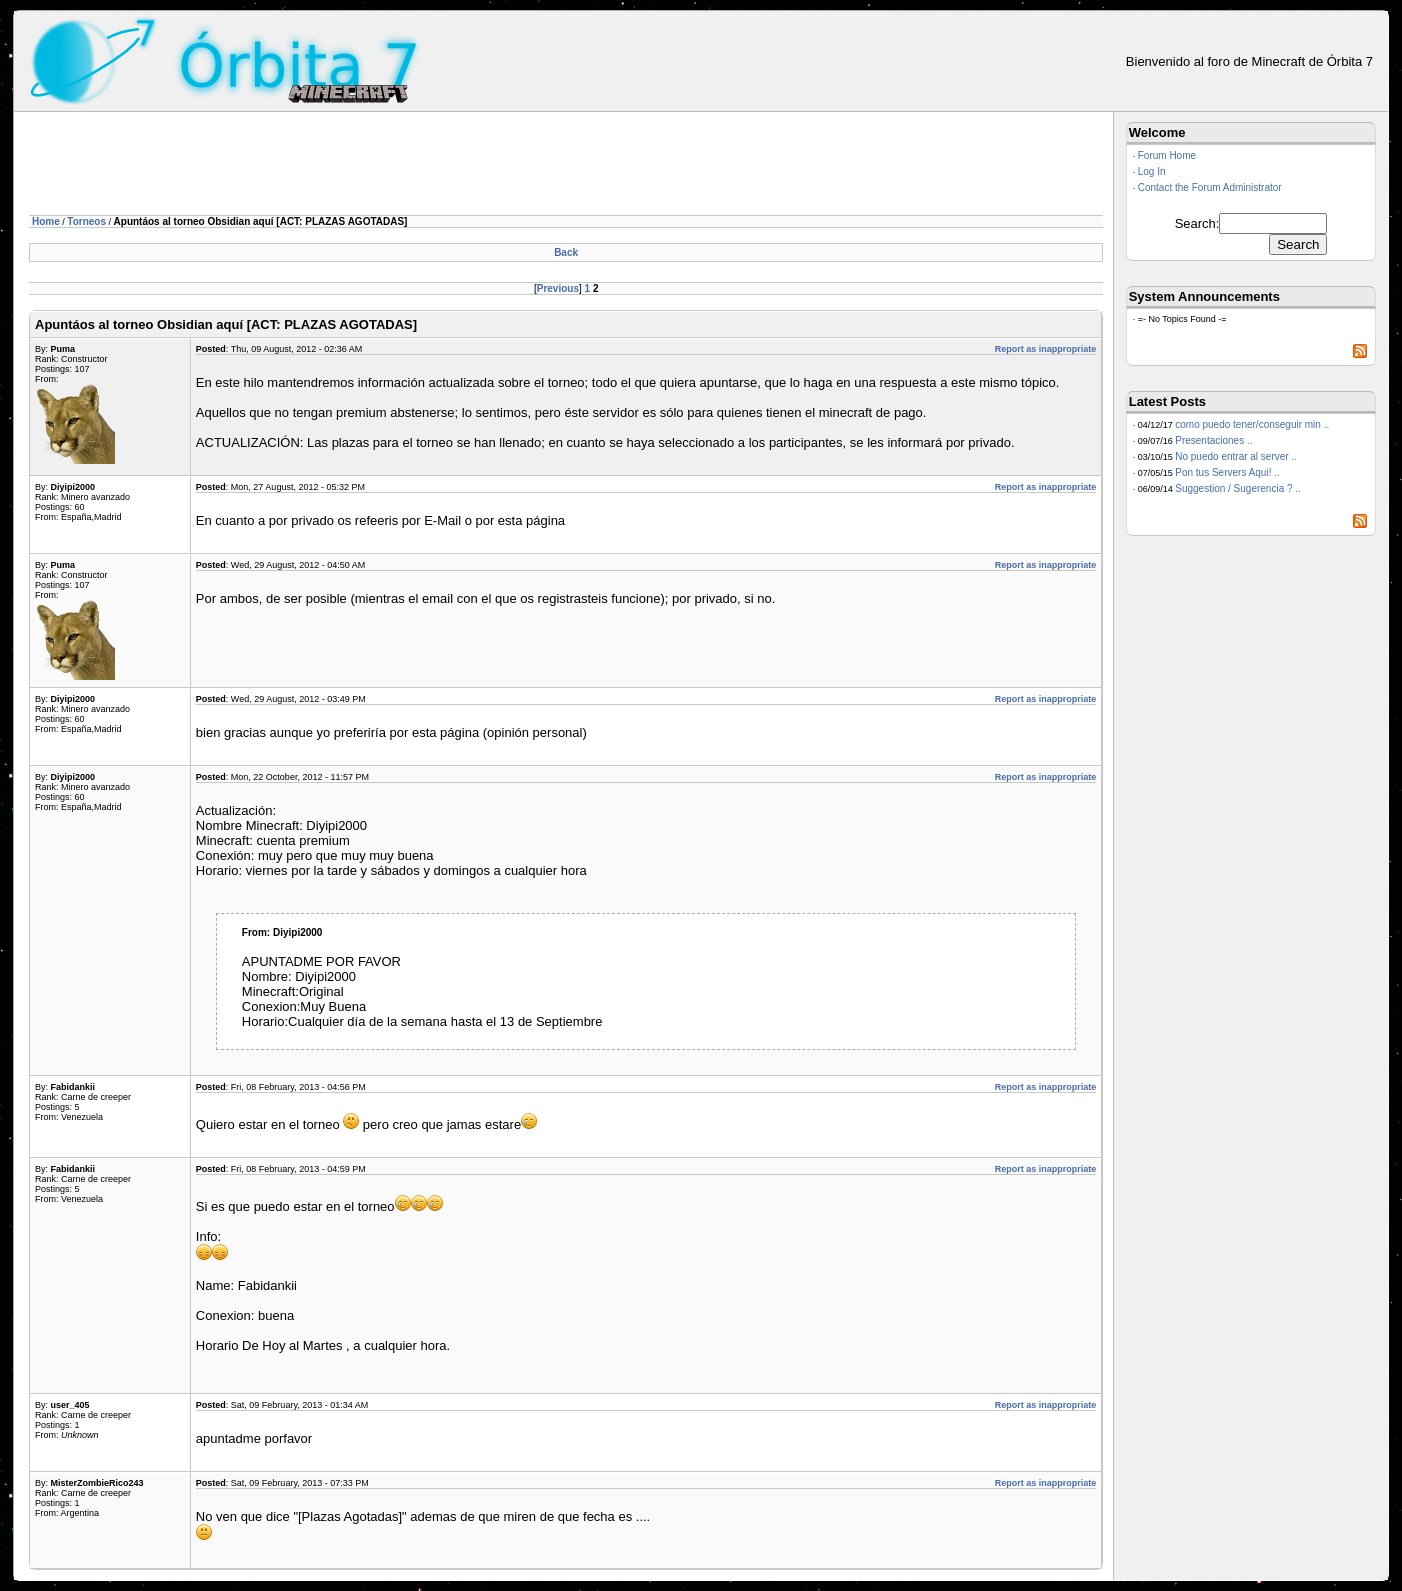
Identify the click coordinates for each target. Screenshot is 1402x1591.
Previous (558, 288)
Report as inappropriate (1046, 349)
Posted (211, 349)
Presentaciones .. (1213, 440)
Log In (1152, 171)
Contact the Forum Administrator (1210, 187)
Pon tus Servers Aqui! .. (1227, 472)
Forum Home (1167, 155)
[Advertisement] (393, 167)
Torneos (86, 221)
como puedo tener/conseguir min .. (1252, 424)
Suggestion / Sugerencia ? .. (1238, 488)
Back (566, 252)
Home (46, 221)
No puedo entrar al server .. (1236, 456)
